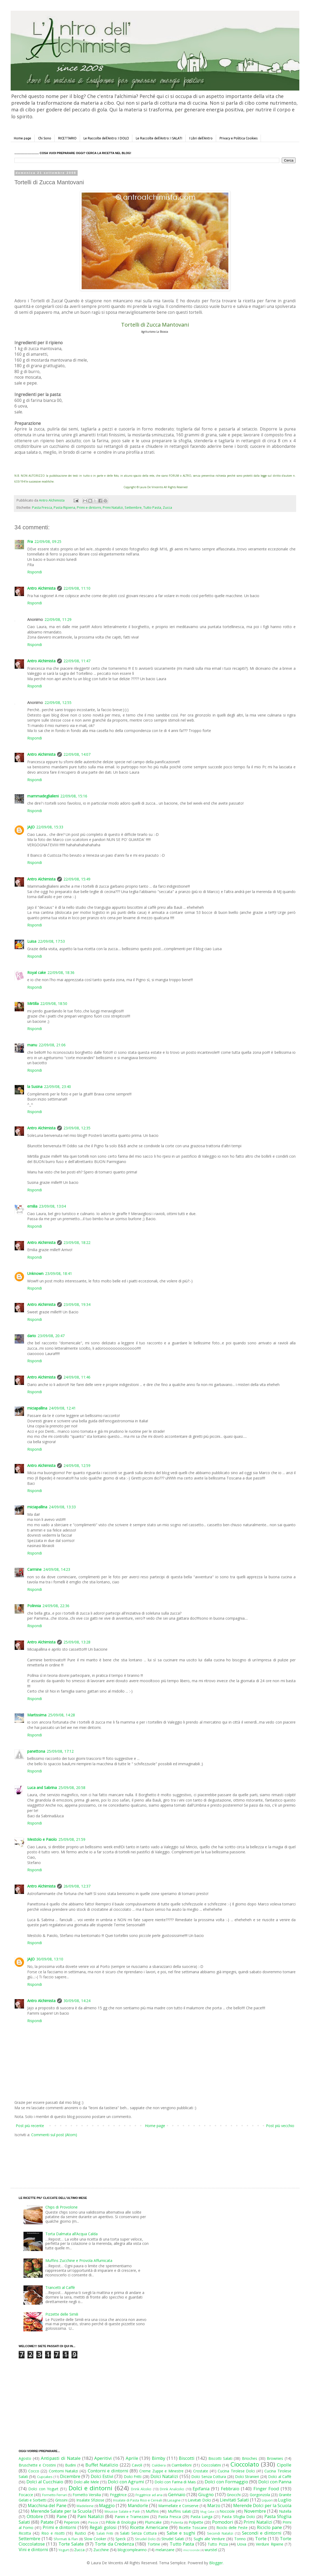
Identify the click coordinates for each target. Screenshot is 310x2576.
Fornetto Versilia (87, 2494)
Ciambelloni (182, 2465)
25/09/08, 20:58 (71, 1787)
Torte (261, 2538)
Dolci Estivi (102, 2476)
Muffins (152, 2511)
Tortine (154, 2544)
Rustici (80, 2533)
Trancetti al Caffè (60, 2287)
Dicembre (70, 2476)
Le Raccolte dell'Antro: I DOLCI (106, 138)
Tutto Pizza (218, 2544)
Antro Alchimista (41, 588)
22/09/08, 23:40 (57, 1086)
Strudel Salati (172, 2538)
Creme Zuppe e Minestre (161, 2470)
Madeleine (85, 2506)
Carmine (34, 1569)
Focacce (26, 2494)
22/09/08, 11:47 (76, 660)
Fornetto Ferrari (54, 2495)
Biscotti (186, 2458)
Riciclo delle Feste (232, 2527)
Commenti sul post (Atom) (54, 2134)
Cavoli (137, 2465)
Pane (62, 2516)
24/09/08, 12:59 (76, 1465)
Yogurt (63, 2550)
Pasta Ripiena (64, 507)
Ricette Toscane (193, 2527)
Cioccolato (244, 2464)
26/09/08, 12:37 (76, 1886)
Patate (47, 2522)
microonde (191, 2550)
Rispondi (34, 571)
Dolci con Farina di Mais (175, 2481)
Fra (30, 541)
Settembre (133, 507)
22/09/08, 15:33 (49, 826)
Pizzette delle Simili (61, 2314)
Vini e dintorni (33, 2549)
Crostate (200, 2470)
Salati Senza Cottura (138, 2533)
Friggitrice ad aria (149, 2495)
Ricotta (25, 2533)
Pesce (93, 2522)
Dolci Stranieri (247, 2476)
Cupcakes (45, 2477)
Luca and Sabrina (42, 1787)
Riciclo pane (269, 2527)
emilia (32, 1206)
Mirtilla (33, 1003)
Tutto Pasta (152, 507)
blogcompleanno (132, 2549)
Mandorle (138, 2505)
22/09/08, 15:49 (76, 879)
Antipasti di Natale (60, 2458)
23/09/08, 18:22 (76, 1242)
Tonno (240, 2538)
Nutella (285, 2511)
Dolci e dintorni (91, 2488)
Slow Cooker (95, 2538)
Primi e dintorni (89, 507)
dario (31, 1335)
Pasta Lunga (201, 2516)
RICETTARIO (67, 138)
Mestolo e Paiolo (42, 1839)
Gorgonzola (260, 2494)
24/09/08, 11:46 (76, 1377)
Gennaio (176, 2494)
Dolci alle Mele (86, 2481)
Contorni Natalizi (63, 2470)
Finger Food (266, 2488)
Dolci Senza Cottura (208, 2476)
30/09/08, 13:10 (49, 1959)
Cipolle (284, 2465)
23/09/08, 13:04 (52, 1206)
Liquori (267, 2500)
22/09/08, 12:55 (58, 702)
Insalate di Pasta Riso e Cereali (137, 2500)
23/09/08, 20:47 (51, 1335)
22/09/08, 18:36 (60, 972)
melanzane (165, 2549)
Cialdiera (159, 2465)
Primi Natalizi (113, 507)
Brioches (249, 2458)
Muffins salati (179, 2511)
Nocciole (227, 2511)
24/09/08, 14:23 (56, 1569)
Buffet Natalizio (101, 2465)
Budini (70, 2465)
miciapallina (37, 1408)
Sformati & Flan (66, 2539)
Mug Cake (207, 2512)
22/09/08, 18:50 (53, 1003)
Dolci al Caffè (279, 2476)
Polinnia (34, 1605)
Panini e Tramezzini (132, 2516)
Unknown (35, 1273)
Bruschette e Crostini (37, 2465)
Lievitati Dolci (199, 2500)
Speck (121, 2538)
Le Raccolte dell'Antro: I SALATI (159, 138)
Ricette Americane (149, 2527)
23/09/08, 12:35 (76, 1127)
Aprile (132, 2458)
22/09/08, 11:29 (58, 619)
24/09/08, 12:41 (62, 1408)
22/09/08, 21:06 (52, 1044)
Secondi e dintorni (262, 2533)
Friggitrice (118, 2494)
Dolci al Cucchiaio (44, 2482)
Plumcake (153, 2522)
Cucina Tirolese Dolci (236, 2470)
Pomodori (222, 2522)
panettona (36, 1751)
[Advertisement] (143, 2157)
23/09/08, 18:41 (58, 1273)
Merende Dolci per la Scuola (262, 2505)
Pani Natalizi (90, 2516)
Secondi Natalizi (220, 2533)
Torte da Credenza (114, 2544)
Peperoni (71, 2522)
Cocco (33, 2470)
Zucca (167, 507)
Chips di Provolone (61, 2207)
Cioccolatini (211, 2465)
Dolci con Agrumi (126, 2482)
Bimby (158, 2458)
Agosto (25, 2458)
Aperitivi (103, 2458)
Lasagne (174, 2500)
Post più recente (30, 2125)
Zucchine (101, 2549)
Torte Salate (71, 2544)
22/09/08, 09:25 (47, 541)
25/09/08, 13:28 (76, 1642)
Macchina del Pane (47, 2505)
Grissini (61, 2500)
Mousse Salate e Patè (122, 2511)
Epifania (201, 2488)
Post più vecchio (280, 2125)
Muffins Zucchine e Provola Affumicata (78, 2260)
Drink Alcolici (141, 2489)
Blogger (216, 2562)
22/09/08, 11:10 (76, 588)
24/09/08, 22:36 (55, 1605)
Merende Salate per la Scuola (61, 2511)
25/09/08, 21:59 (71, 1839)
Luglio (284, 2500)
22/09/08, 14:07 (76, 754)
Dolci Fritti (132, 2476)
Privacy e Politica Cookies (238, 138)
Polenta (177, 2522)
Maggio (107, 2505)
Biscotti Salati (220, 2458)
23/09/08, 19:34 (76, 1304)
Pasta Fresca (42, 507)
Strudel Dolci (145, 2539)
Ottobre (35, 2516)
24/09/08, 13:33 (62, 1506)
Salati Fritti (104, 2533)
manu (32, 1044)
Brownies (275, 2458)
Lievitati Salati (234, 2500)
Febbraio (230, 2488)
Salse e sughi (181, 2533)
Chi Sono (44, 138)
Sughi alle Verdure (209, 2538)
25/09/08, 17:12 (60, 1751)
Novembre (255, 2511)
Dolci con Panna (274, 2482)
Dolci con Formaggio (226, 2482)
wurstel (211, 2549)
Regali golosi (103, 2527)
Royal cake (36, 972)
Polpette (196, 2522)
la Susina (34, 1086)
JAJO (31, 826)
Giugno (206, 2494)
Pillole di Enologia (121, 2522)
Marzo (213, 2505)
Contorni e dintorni (108, 2471)
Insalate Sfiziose (90, 2500)
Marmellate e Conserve (178, 2505)
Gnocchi (234, 2494)
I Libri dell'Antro (201, 138)
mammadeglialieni (43, 795)
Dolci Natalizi (164, 2476)
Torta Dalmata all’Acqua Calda (71, 2233)
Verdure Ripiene (269, 2544)
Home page (22, 138)
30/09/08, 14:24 (76, 2000)
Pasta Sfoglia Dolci (238, 2516)
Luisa (31, 941)
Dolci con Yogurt (43, 2488)
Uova (241, 2544)
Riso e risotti (53, 2533)
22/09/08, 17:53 (51, 941)
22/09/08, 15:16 (73, 795)
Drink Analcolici (172, 2489)
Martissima (36, 1714)
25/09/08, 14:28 (61, 1714)
